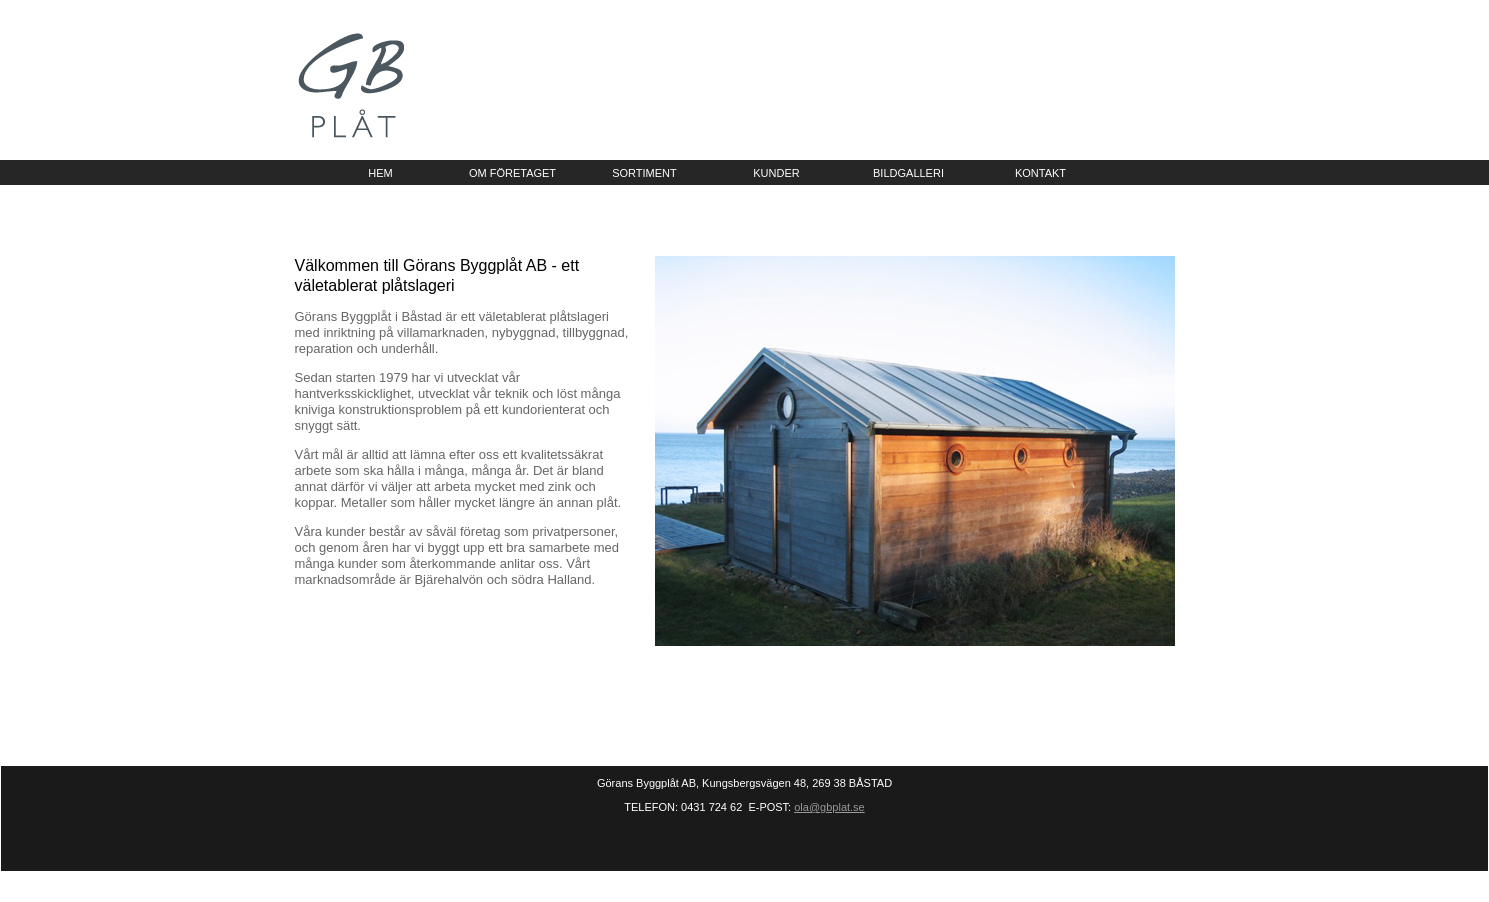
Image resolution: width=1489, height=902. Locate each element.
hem (380, 173)
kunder (776, 173)
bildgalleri (908, 173)
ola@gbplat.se (829, 807)
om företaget (512, 173)
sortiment (644, 173)
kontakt (1040, 173)
